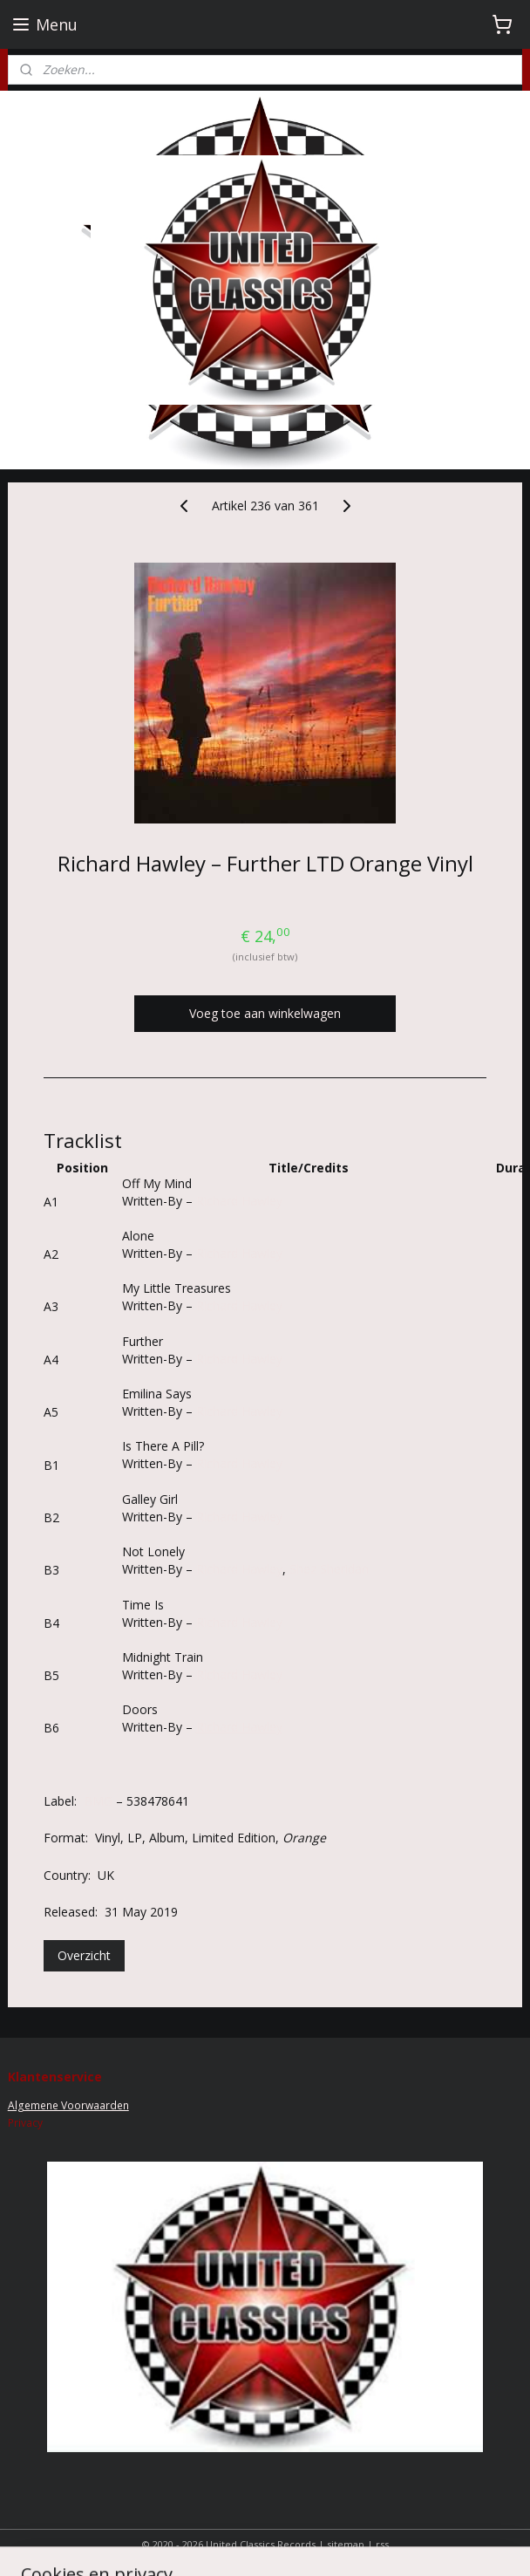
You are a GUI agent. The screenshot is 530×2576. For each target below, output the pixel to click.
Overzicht (84, 1955)
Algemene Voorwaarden (68, 2105)
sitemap (345, 2544)
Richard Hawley (239, 1200)
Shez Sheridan (329, 1569)
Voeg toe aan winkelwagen (265, 1013)
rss (382, 2544)
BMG (98, 1801)
